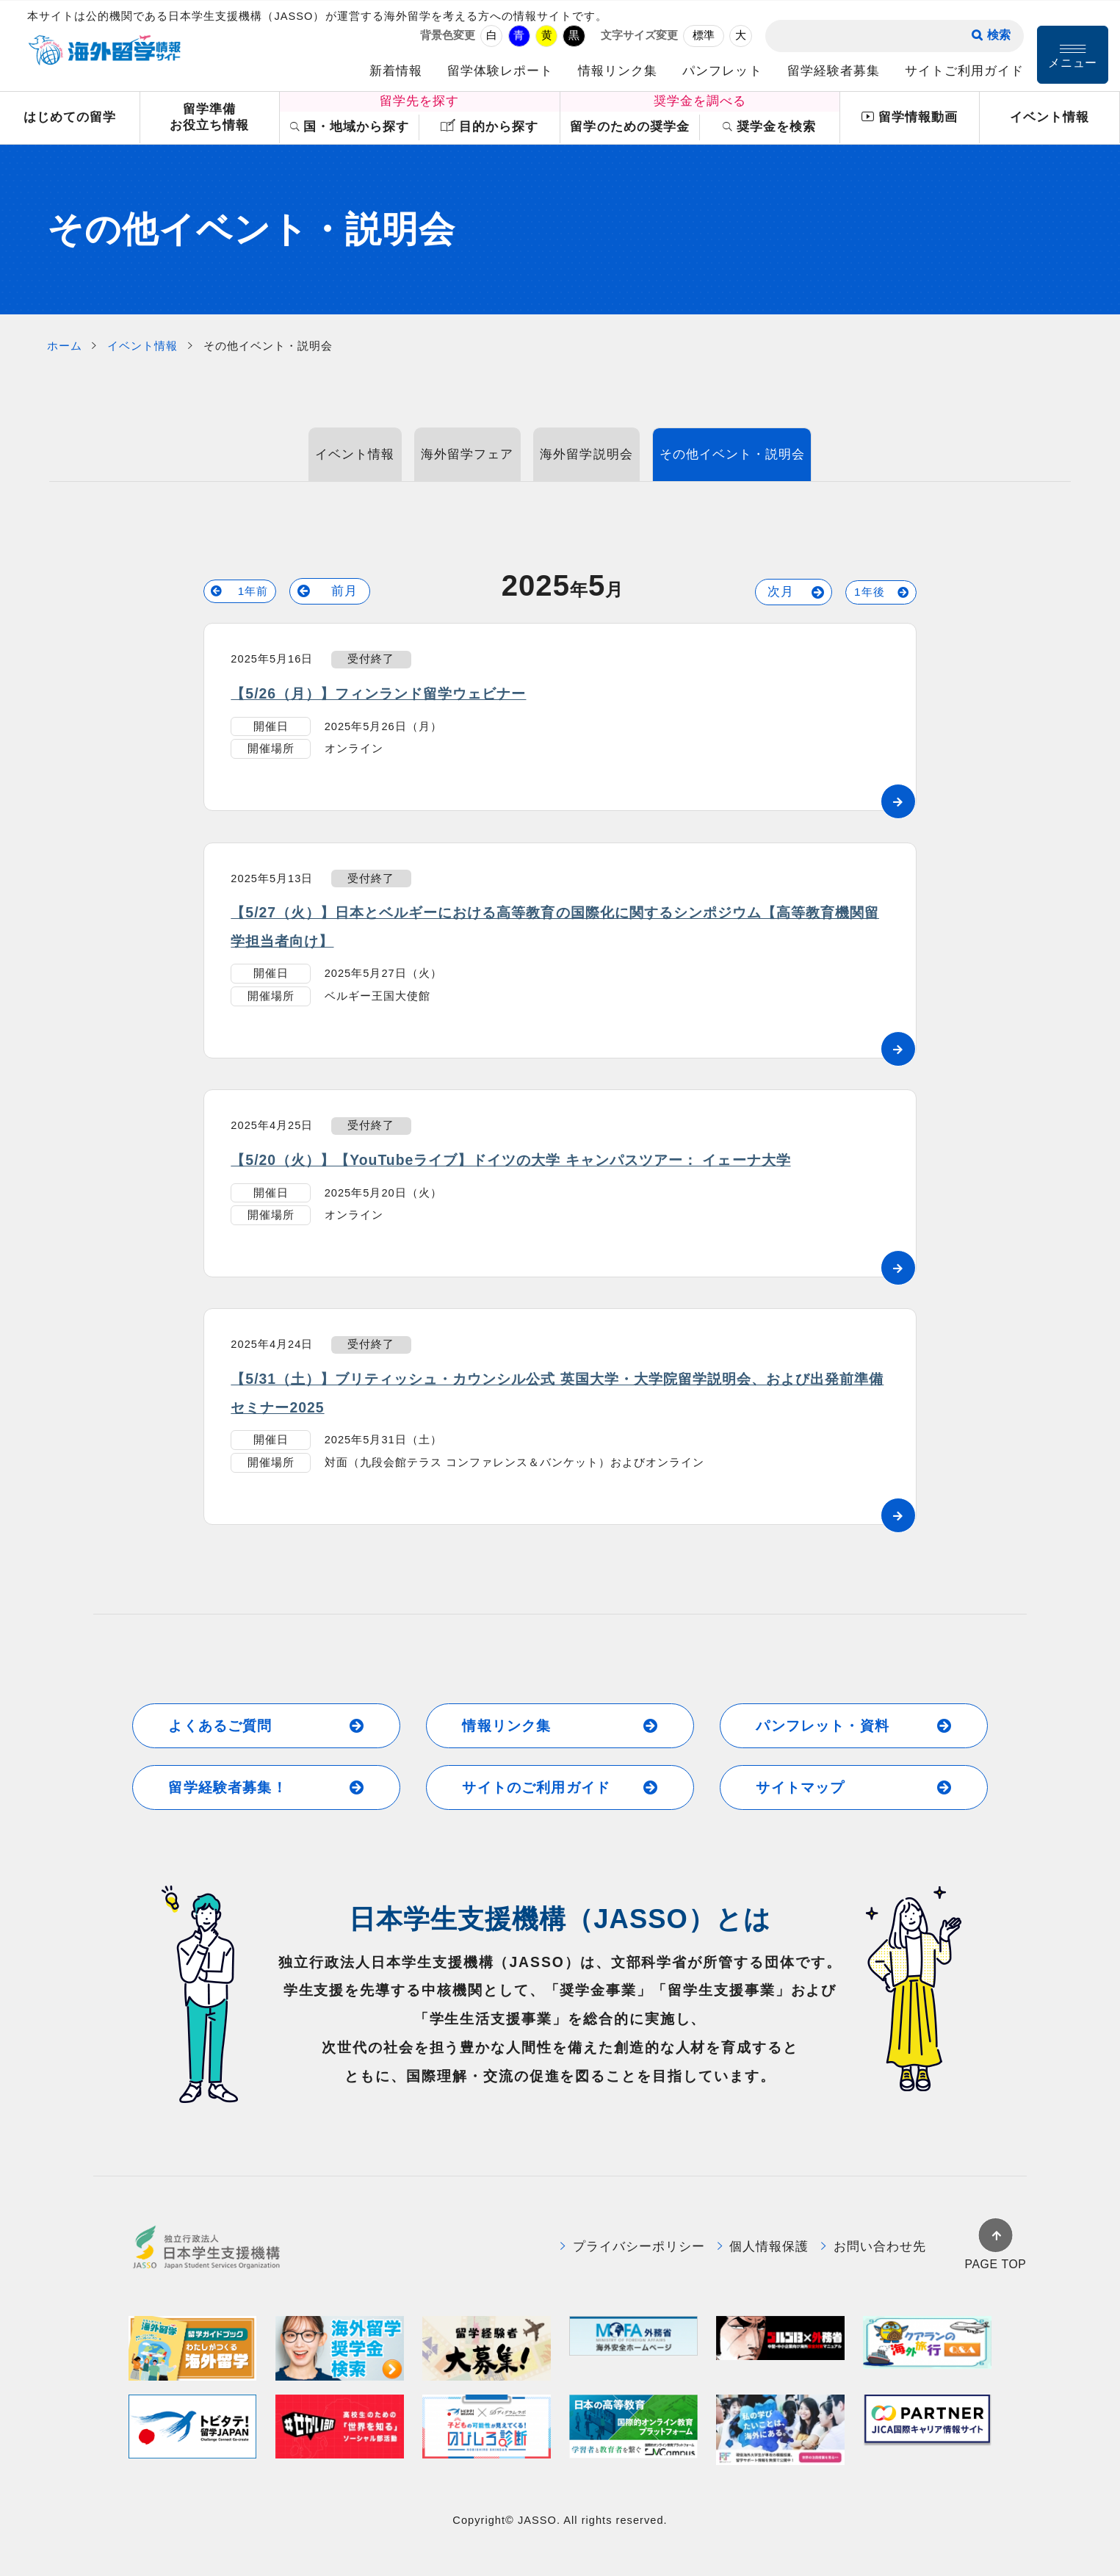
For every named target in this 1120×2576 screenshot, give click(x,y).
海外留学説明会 (586, 454)
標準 (704, 35)
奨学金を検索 (769, 127)
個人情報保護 (763, 2247)
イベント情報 (1049, 117)
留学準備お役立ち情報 (209, 117)
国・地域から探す (349, 127)
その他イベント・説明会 (732, 454)
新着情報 (395, 71)
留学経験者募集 (833, 71)
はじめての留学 (70, 117)
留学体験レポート (500, 71)
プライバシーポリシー (632, 2247)
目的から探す (489, 126)
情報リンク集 (617, 71)
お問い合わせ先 (873, 2247)
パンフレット (722, 71)
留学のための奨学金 (629, 127)
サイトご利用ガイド (964, 71)
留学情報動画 (909, 117)
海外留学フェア (467, 454)
